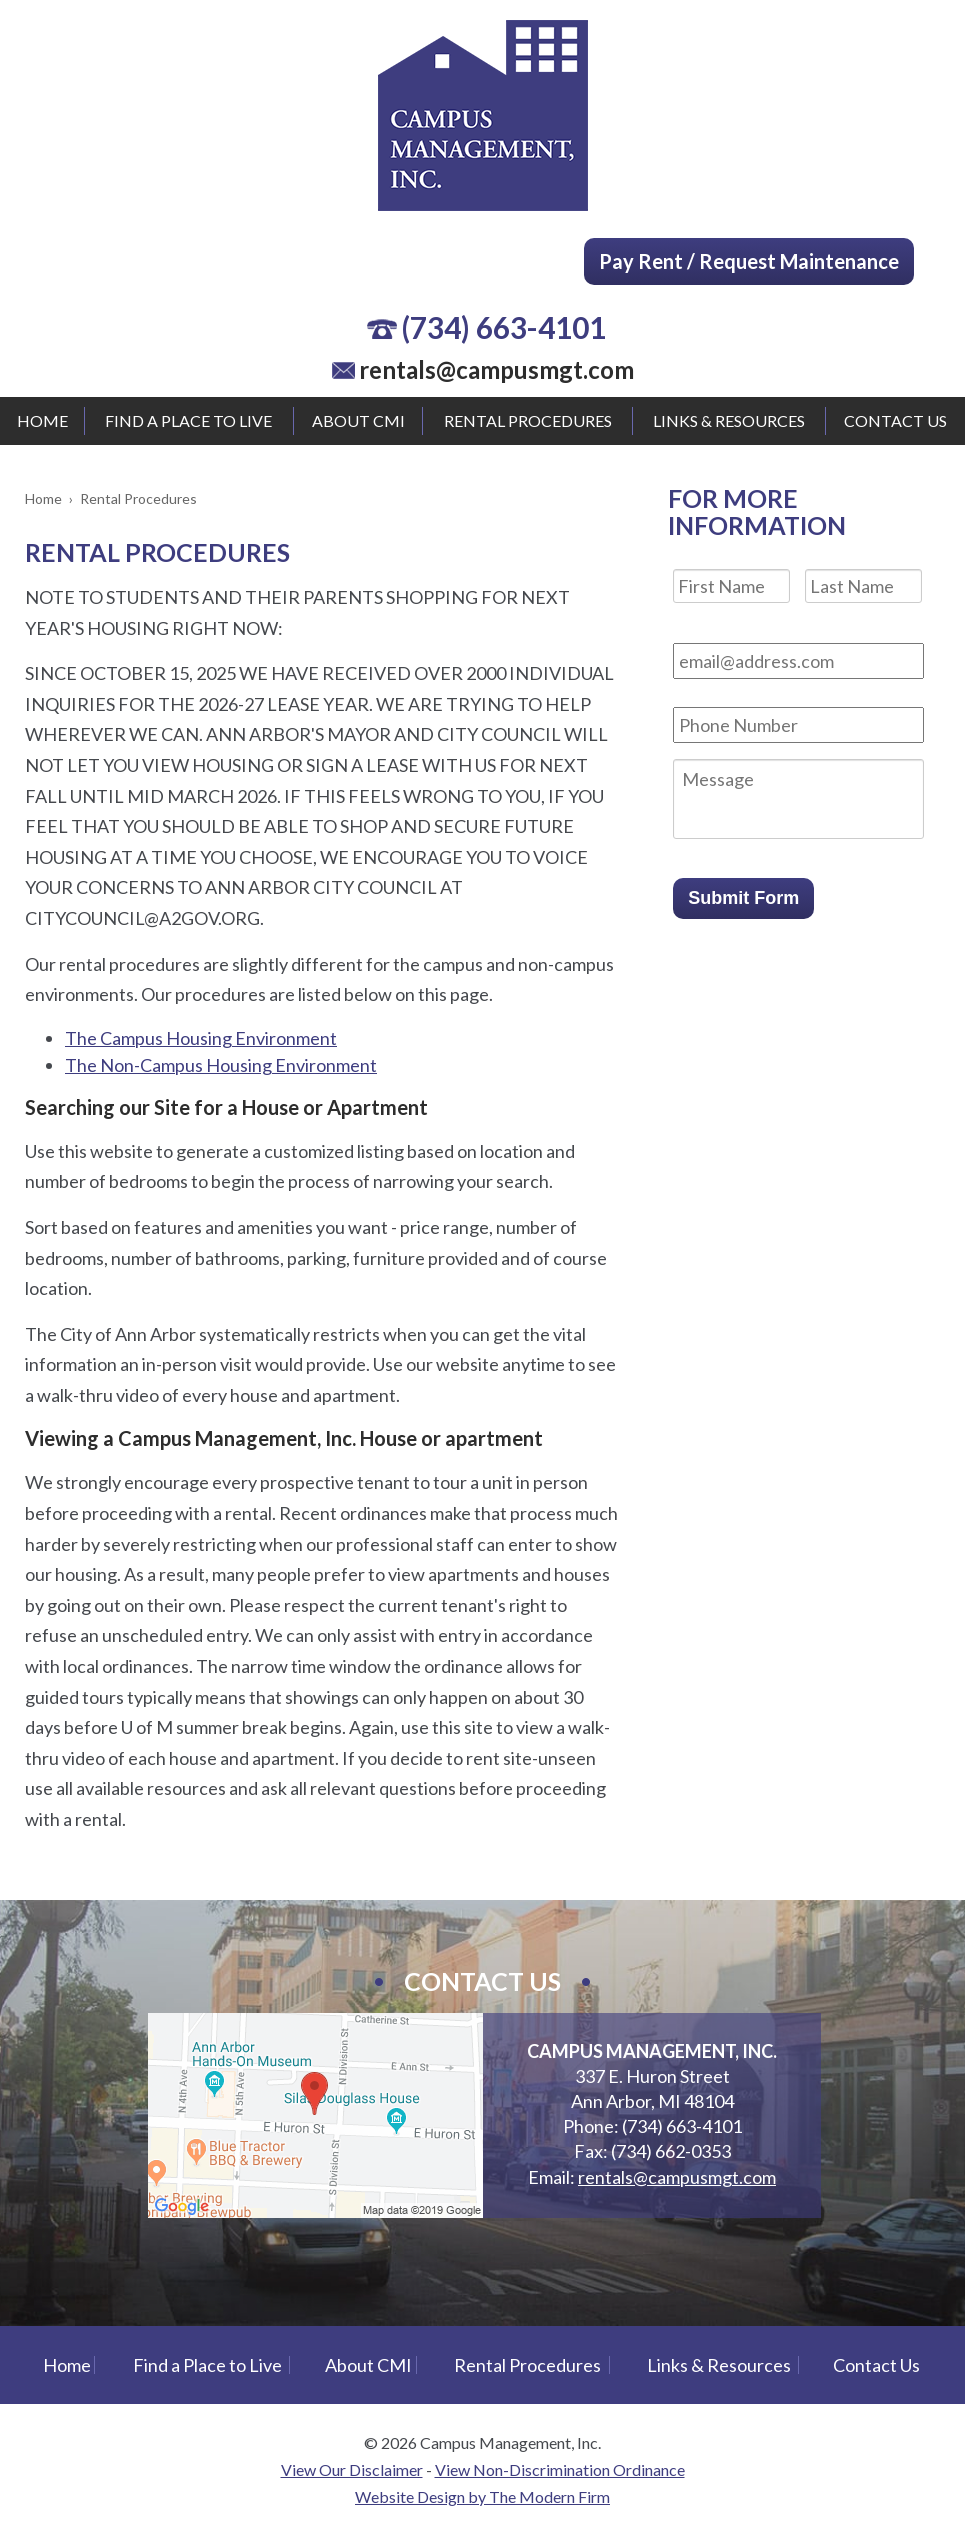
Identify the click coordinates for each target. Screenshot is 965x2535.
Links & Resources (729, 420)
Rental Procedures (528, 420)
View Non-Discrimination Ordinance (560, 2469)
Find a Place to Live (188, 420)
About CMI (358, 420)
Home (42, 420)
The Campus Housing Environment (201, 1038)
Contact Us (895, 420)
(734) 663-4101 (503, 327)
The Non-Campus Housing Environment (221, 1065)
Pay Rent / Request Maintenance (749, 261)
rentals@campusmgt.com (496, 369)
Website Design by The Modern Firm (482, 2496)
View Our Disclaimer (352, 2469)
